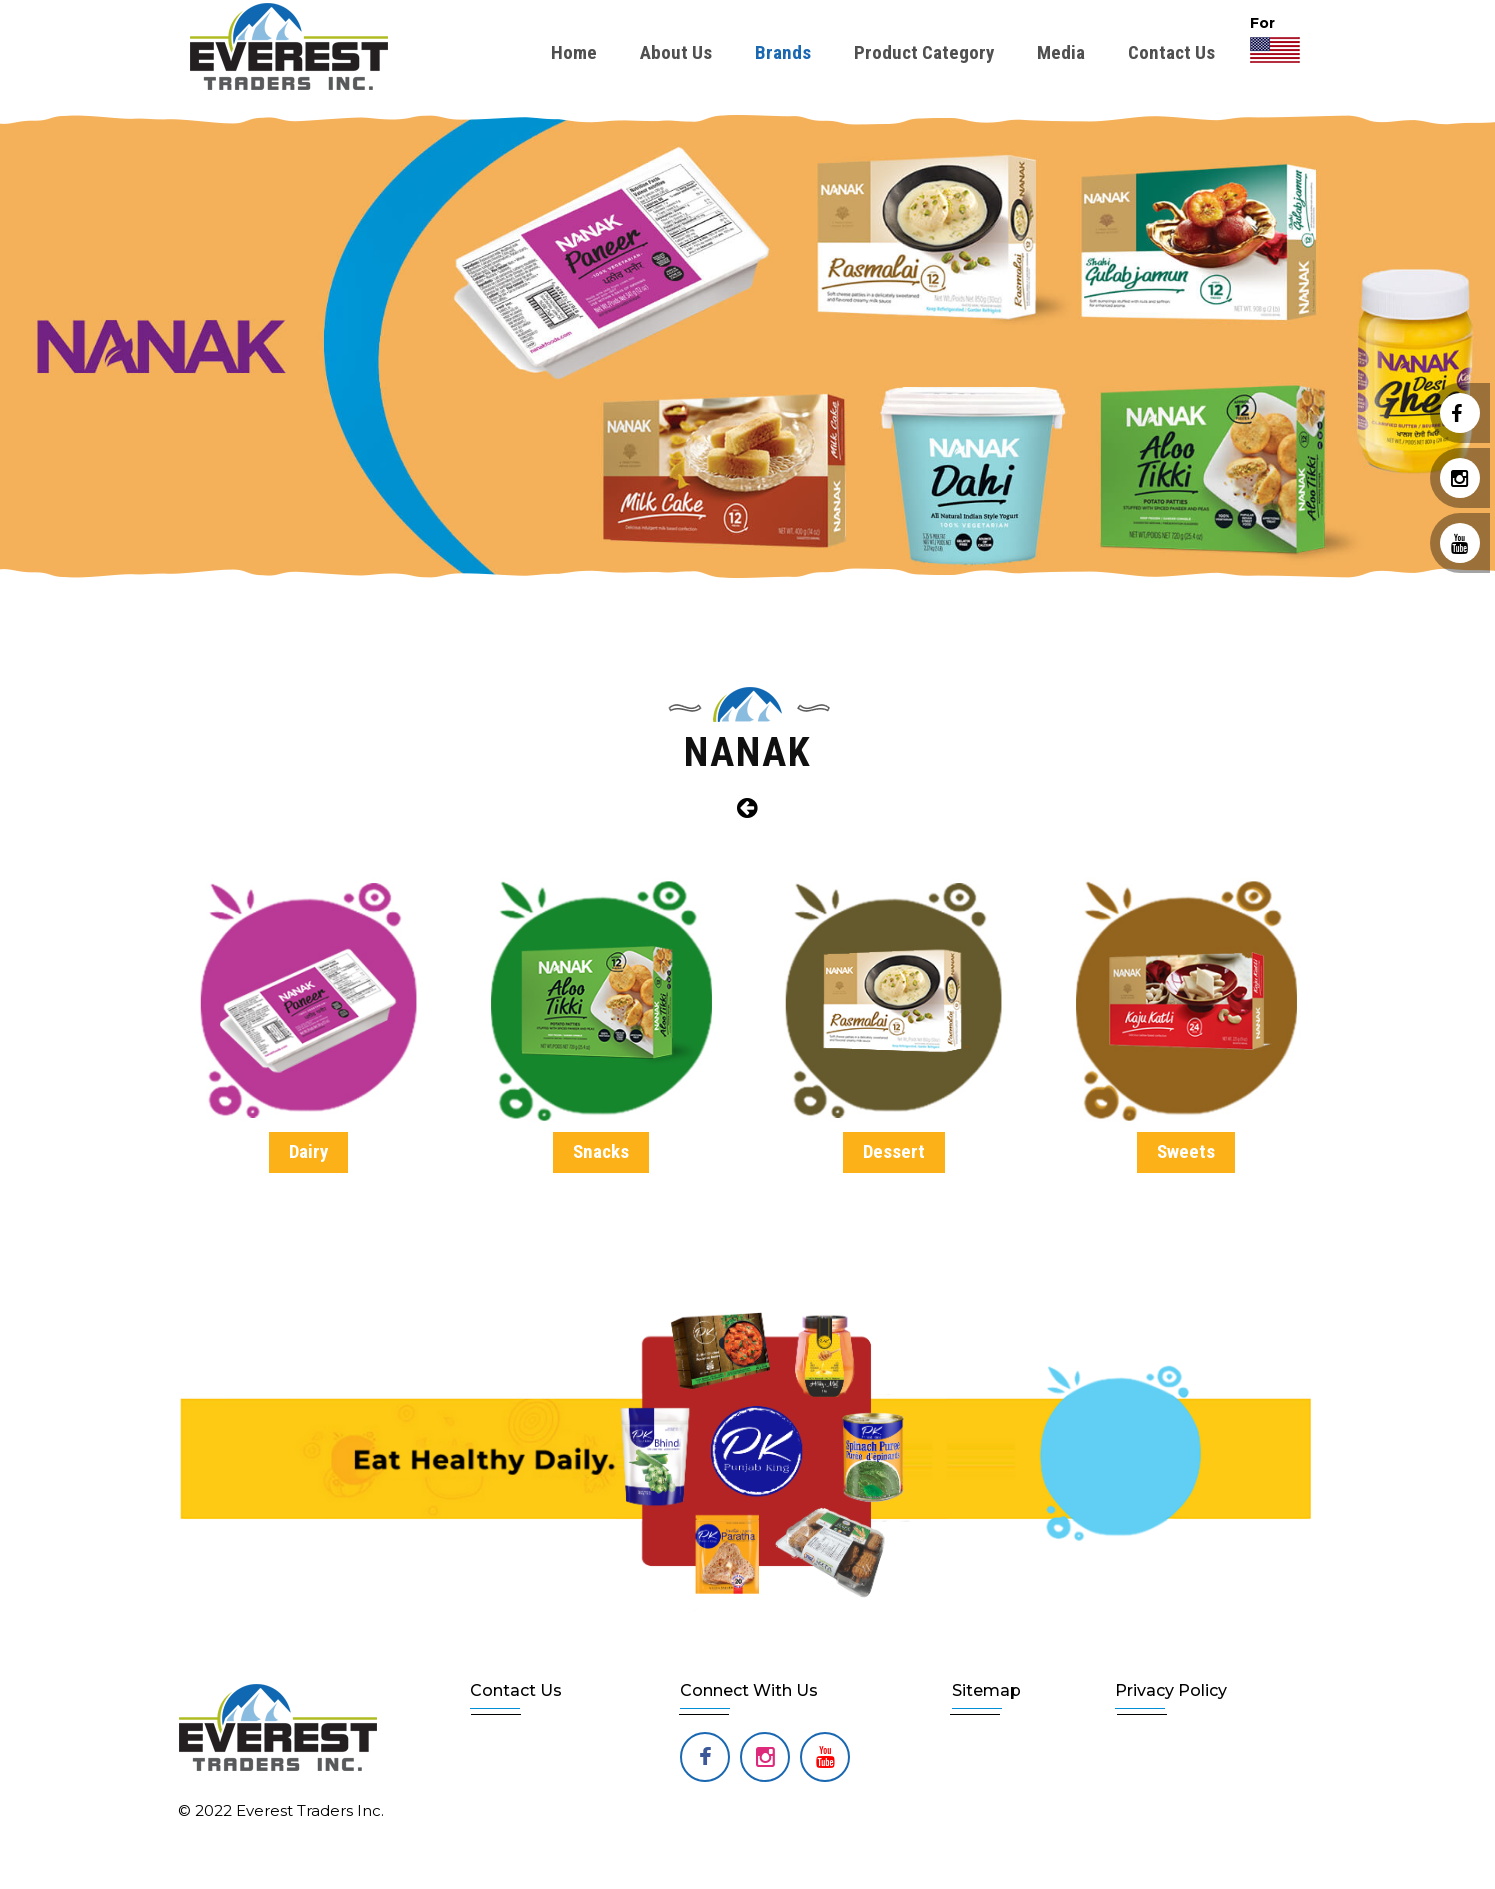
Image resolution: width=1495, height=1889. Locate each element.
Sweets (1186, 1151)
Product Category (924, 52)
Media (1061, 52)
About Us (676, 52)
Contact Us (1171, 52)
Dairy (308, 1151)
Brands (783, 52)
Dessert (894, 1151)
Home (574, 52)
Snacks (601, 1151)
